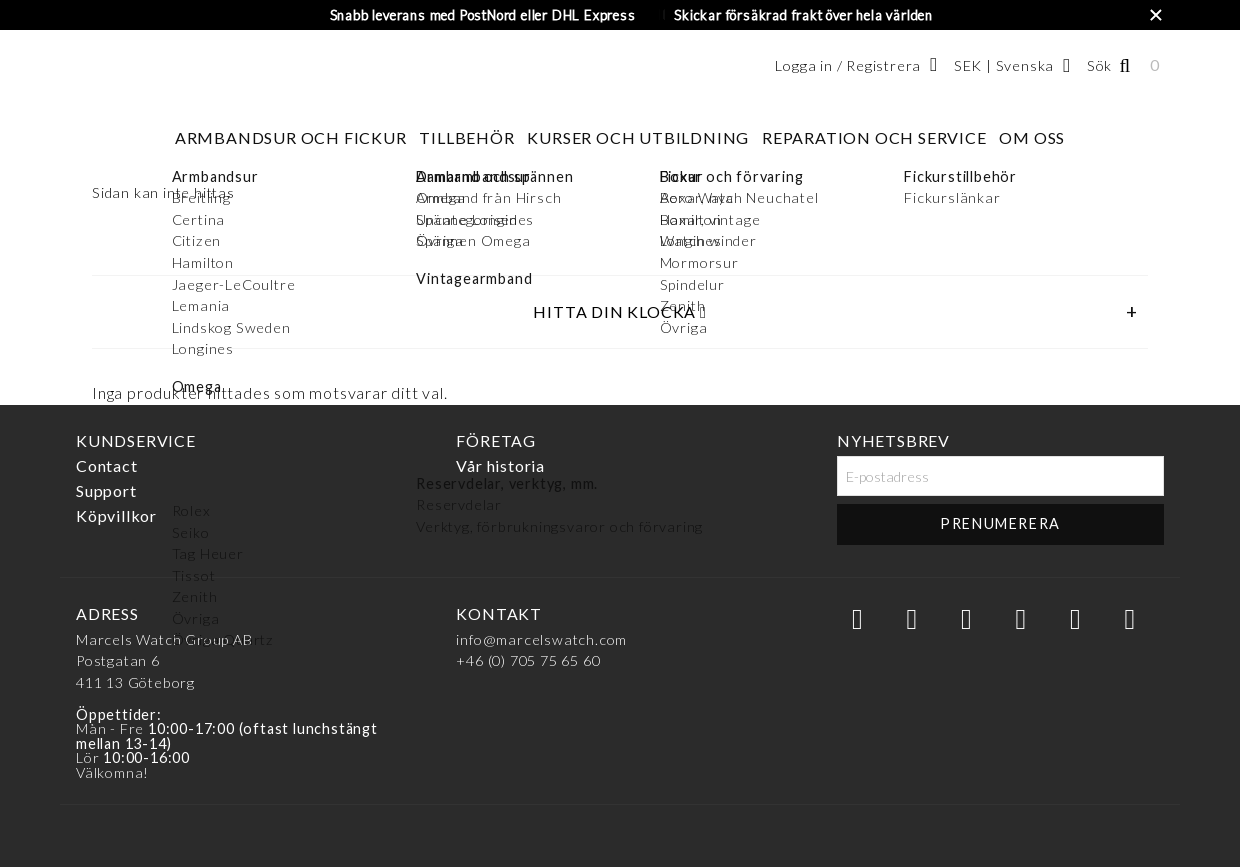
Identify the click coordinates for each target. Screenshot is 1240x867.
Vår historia (500, 465)
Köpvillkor (116, 515)
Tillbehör (466, 137)
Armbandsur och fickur (291, 137)
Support (106, 490)
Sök (1099, 65)
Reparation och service (874, 137)
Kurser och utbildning (638, 137)
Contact (107, 465)
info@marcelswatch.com (541, 639)
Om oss (1032, 137)
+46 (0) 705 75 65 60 (528, 660)
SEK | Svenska (1004, 65)
